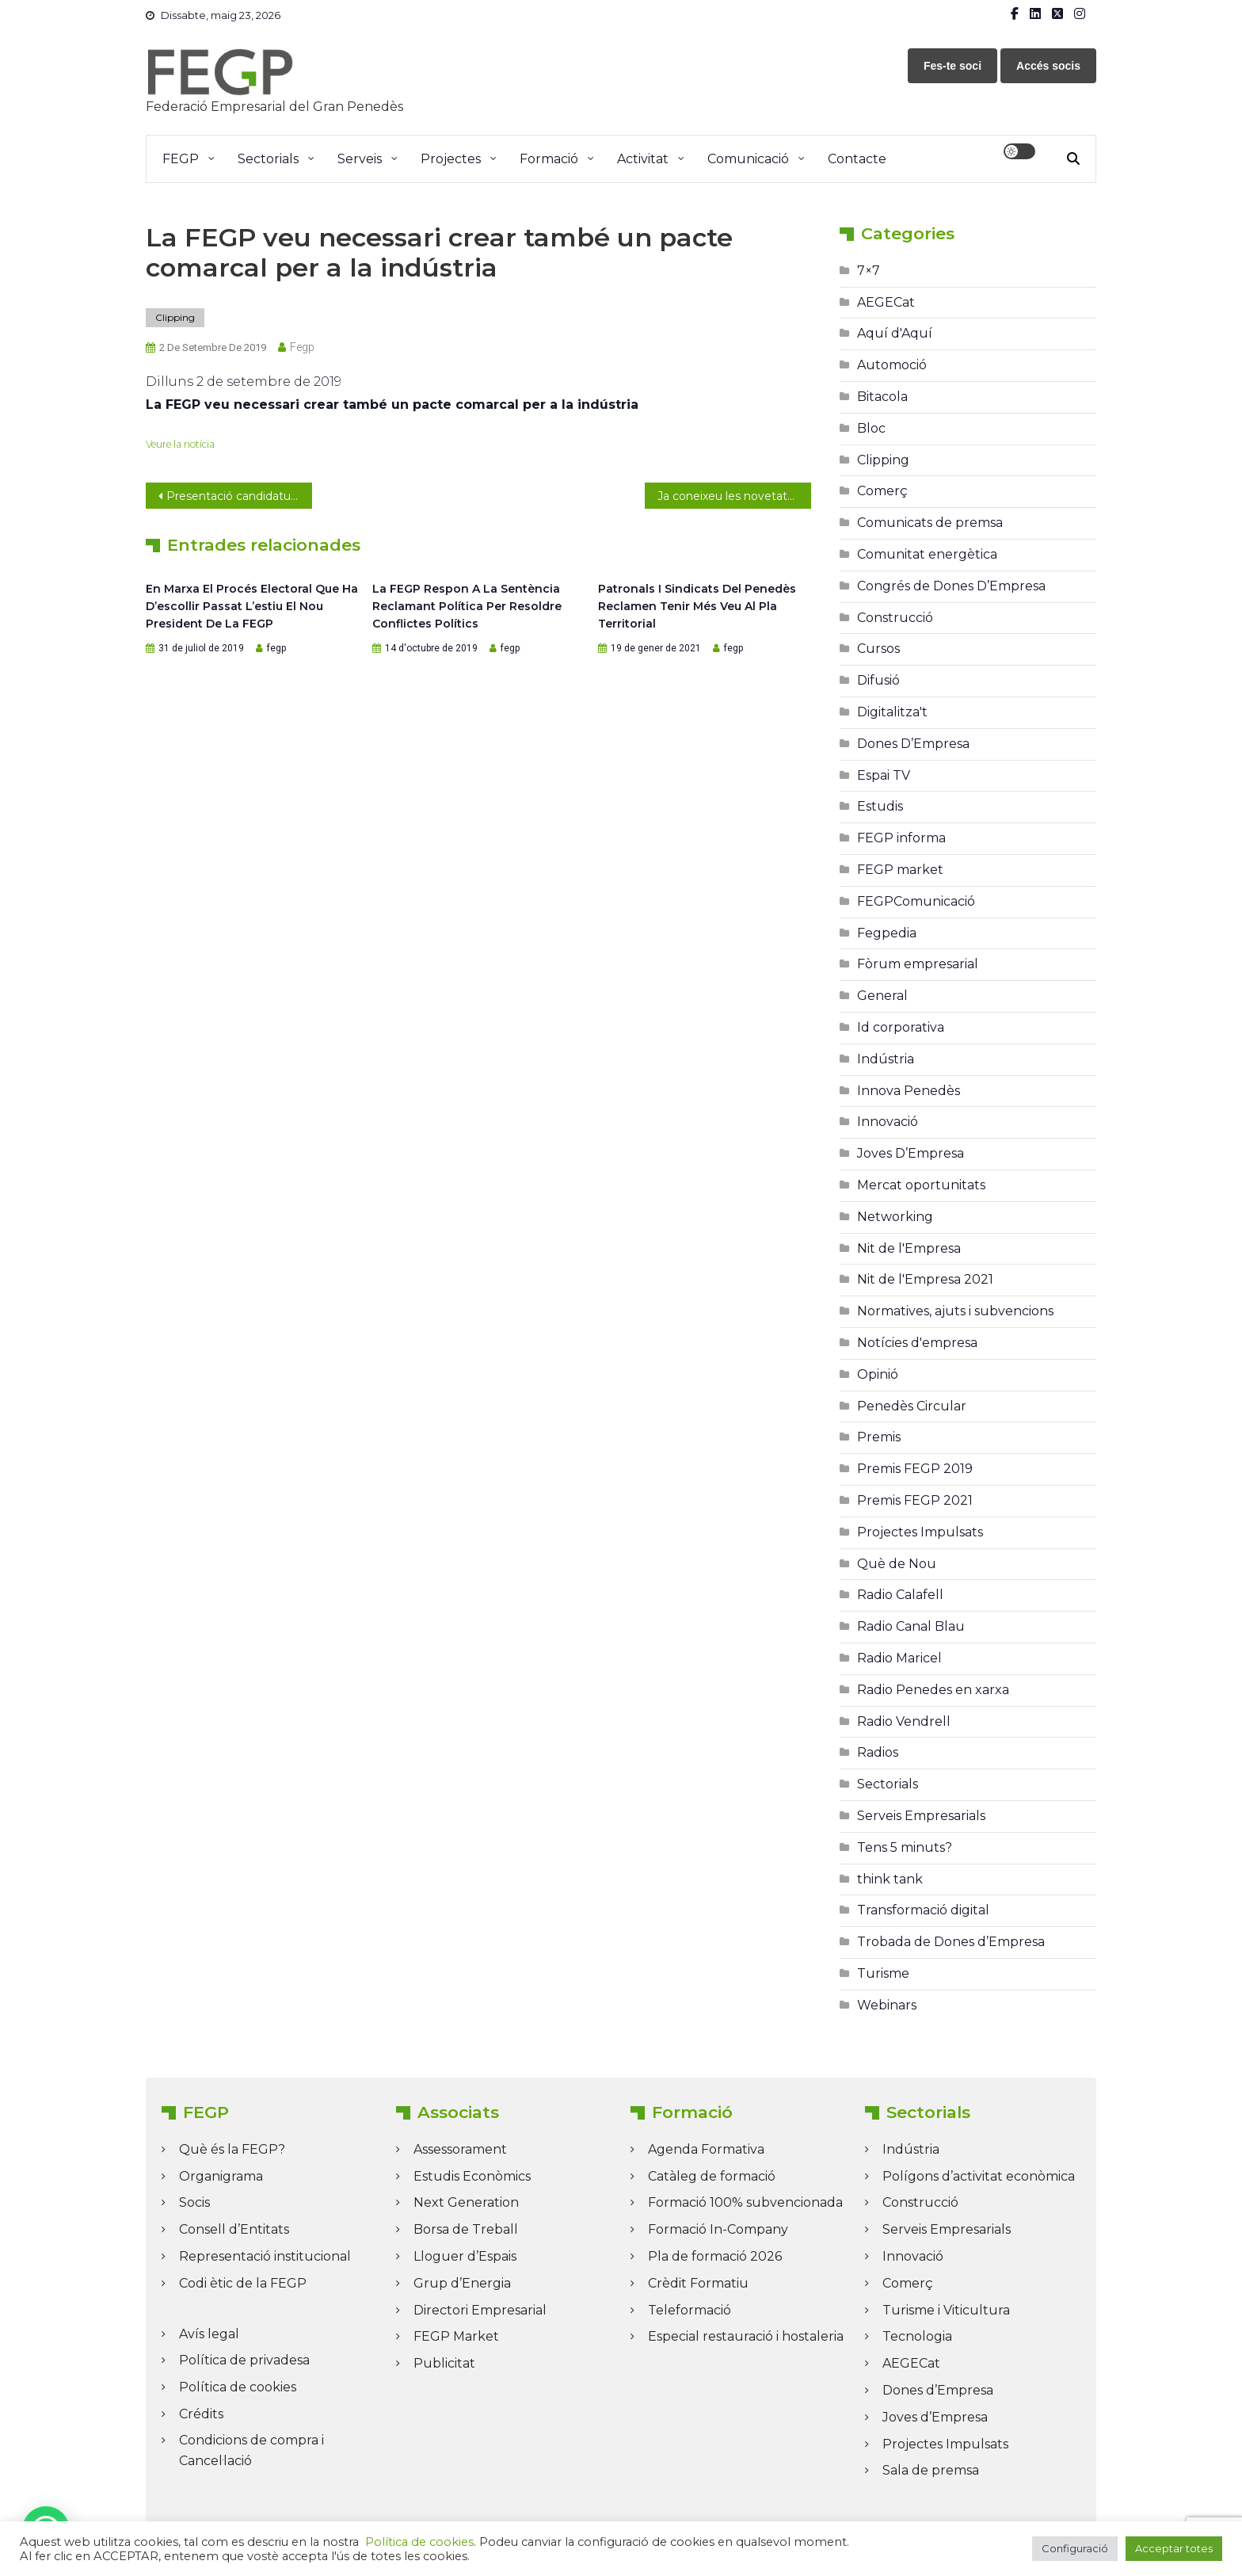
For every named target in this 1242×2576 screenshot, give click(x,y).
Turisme (883, 1973)
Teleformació (689, 2310)
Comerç (882, 490)
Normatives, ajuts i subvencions (955, 1311)
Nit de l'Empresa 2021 (925, 1279)
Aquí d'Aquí (894, 333)
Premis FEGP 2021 (915, 1500)
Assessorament (460, 2149)
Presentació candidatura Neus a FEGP (239, 496)
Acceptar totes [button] (1174, 2548)
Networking (895, 1216)
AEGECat (886, 302)
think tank (890, 1879)
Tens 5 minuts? (904, 1847)
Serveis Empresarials (921, 1815)
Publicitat (444, 2363)
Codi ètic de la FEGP (243, 2283)
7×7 (868, 270)
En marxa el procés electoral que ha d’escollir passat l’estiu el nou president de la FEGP (252, 606)
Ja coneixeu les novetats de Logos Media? (734, 496)
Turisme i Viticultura (946, 2310)
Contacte (857, 158)
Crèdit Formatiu (698, 2283)
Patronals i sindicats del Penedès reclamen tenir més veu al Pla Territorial (697, 606)
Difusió (878, 680)
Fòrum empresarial (917, 963)
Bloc (871, 428)
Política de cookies (237, 2387)
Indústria (885, 1059)
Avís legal (209, 2333)
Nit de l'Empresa (909, 1248)
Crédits (201, 2413)
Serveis (359, 158)
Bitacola (882, 396)
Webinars (886, 2005)
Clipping (175, 317)
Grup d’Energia (462, 2283)
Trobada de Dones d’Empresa (951, 1941)
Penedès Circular (911, 1406)
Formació (549, 158)
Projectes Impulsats (920, 1532)
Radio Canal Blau (911, 1626)
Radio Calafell (900, 1594)
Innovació (887, 1121)
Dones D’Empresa (913, 743)
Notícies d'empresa (917, 1342)
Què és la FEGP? (232, 2149)
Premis (879, 1436)
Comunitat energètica (927, 554)
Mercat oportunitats (921, 1185)
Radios (877, 1752)
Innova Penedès (908, 1090)
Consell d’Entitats (234, 2229)
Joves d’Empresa (935, 2417)
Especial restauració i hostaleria (746, 2336)
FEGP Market (456, 2336)
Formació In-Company (718, 2229)
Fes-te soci (952, 65)
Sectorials (268, 158)
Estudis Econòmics (472, 2176)
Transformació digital (923, 1910)
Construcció (895, 617)
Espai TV (883, 775)
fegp (302, 347)
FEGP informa (901, 837)
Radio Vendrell (904, 1721)
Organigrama (221, 2176)
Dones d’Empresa (937, 2390)
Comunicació (748, 158)
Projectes (451, 158)
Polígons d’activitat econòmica (978, 2176)
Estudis (880, 806)
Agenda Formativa (706, 2149)
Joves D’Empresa (910, 1153)
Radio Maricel (899, 1658)
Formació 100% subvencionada (745, 2202)
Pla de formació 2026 (715, 2256)
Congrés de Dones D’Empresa (951, 585)
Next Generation (466, 2202)
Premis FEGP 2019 (915, 1468)
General (882, 995)
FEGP (180, 158)
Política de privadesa (244, 2360)
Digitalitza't (892, 711)
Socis (194, 2202)
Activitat (643, 158)
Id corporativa (900, 1027)
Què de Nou (896, 1563)
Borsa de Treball (465, 2229)
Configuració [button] (1075, 2548)
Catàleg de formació (711, 2176)
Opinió (877, 1374)
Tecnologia (917, 2336)
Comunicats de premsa (930, 522)
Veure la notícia (180, 444)
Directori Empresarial (480, 2310)
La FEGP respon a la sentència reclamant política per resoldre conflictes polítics (467, 606)
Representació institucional (265, 2256)
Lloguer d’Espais (464, 2256)
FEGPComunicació (916, 901)
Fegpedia (886, 933)
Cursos (878, 648)
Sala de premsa (930, 2470)
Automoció (892, 364)
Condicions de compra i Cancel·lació (251, 2450)
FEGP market (900, 869)
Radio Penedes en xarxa (933, 1689)
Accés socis (1048, 65)
